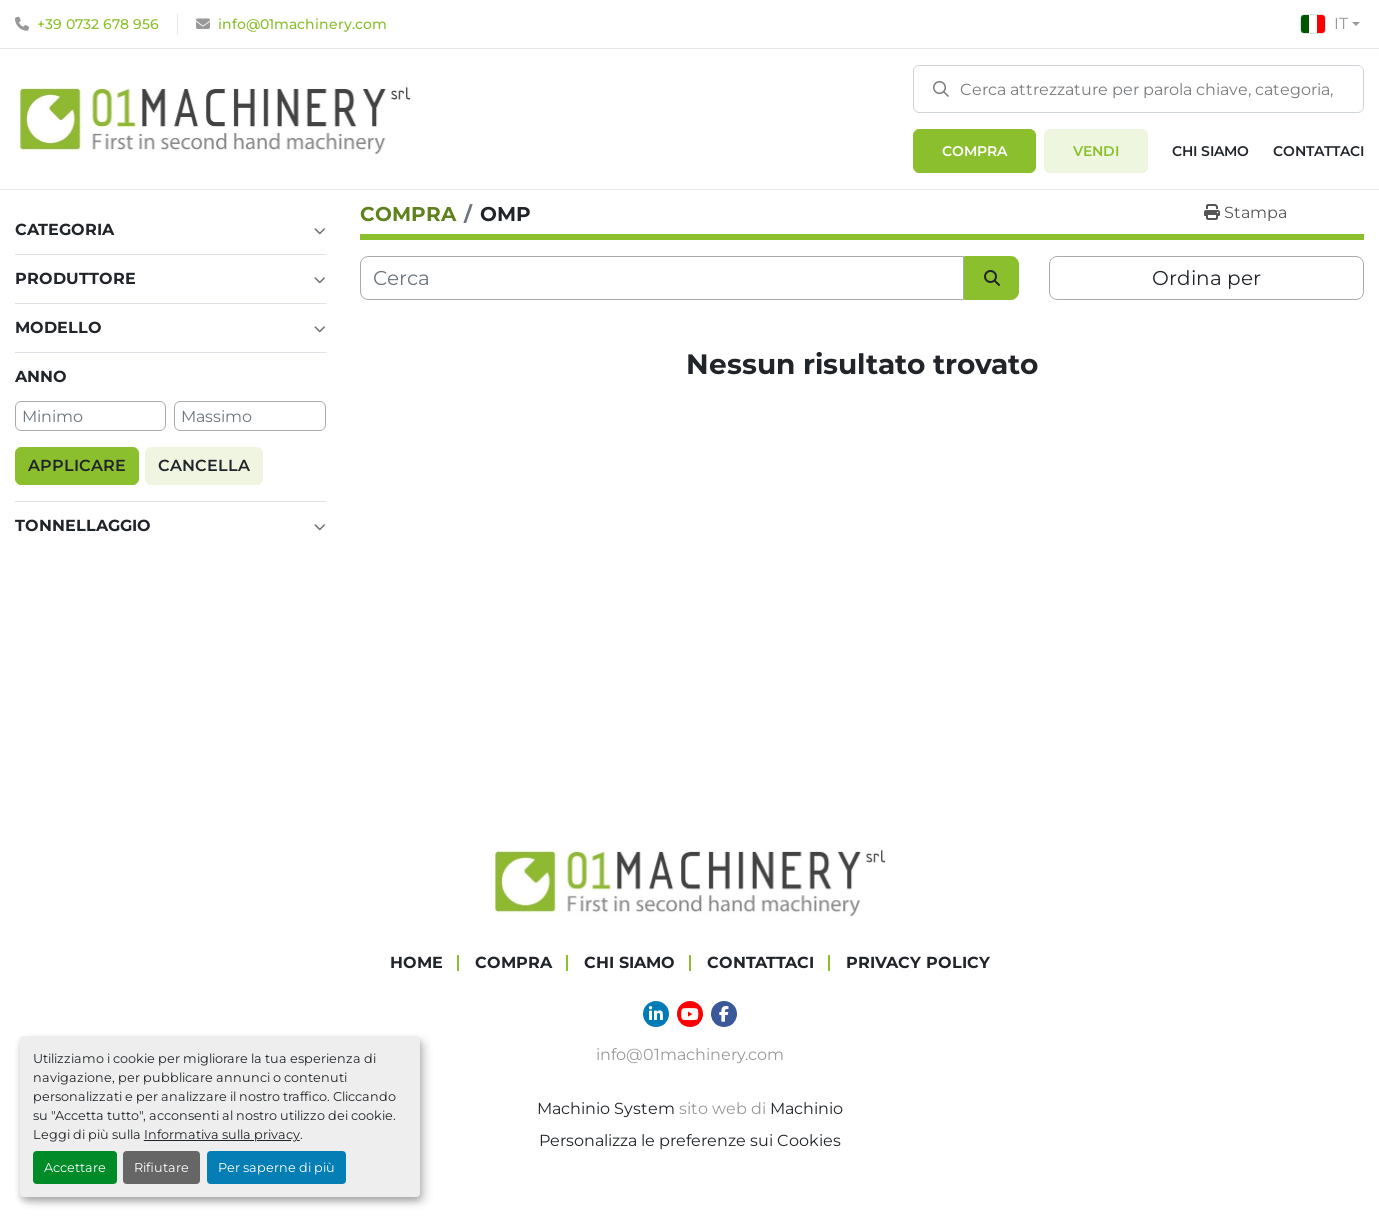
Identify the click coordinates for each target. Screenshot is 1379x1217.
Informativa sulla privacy (222, 1134)
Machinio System (606, 1108)
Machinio (806, 1108)
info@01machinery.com (302, 24)
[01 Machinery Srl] (690, 880)
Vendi (1096, 151)
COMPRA (974, 151)
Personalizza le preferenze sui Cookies (690, 1140)
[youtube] (690, 1014)
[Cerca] (662, 278)
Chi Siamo (1210, 151)
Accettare (75, 1167)
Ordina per (1206, 278)
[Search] (1138, 89)
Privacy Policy (918, 962)
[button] (974, 151)
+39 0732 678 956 (98, 24)
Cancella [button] (204, 465)
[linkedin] (656, 1014)
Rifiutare (161, 1167)
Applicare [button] (77, 465)
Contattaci (1318, 151)
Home (416, 962)
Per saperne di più (276, 1167)
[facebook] (724, 1014)
